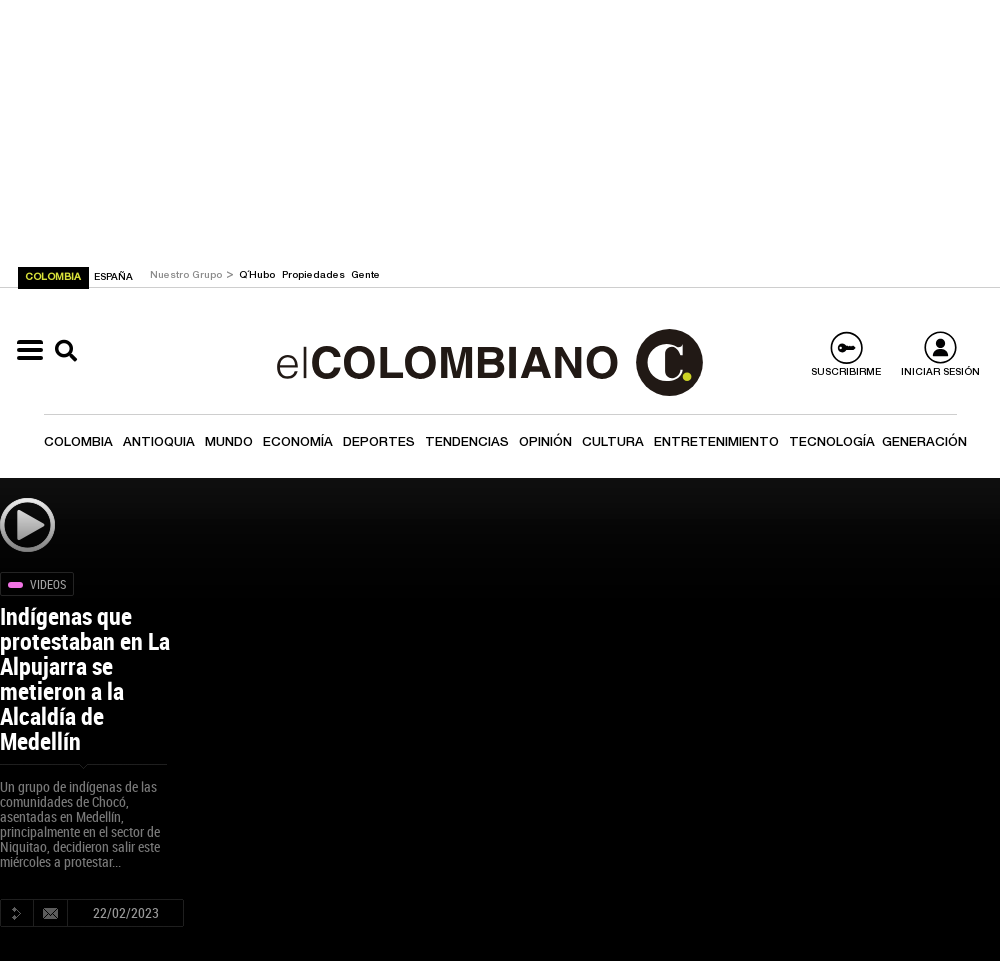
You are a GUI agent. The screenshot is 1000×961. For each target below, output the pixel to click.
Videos (48, 584)
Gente (365, 276)
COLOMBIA (54, 278)
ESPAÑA (113, 278)
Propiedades (315, 276)
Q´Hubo (258, 276)
